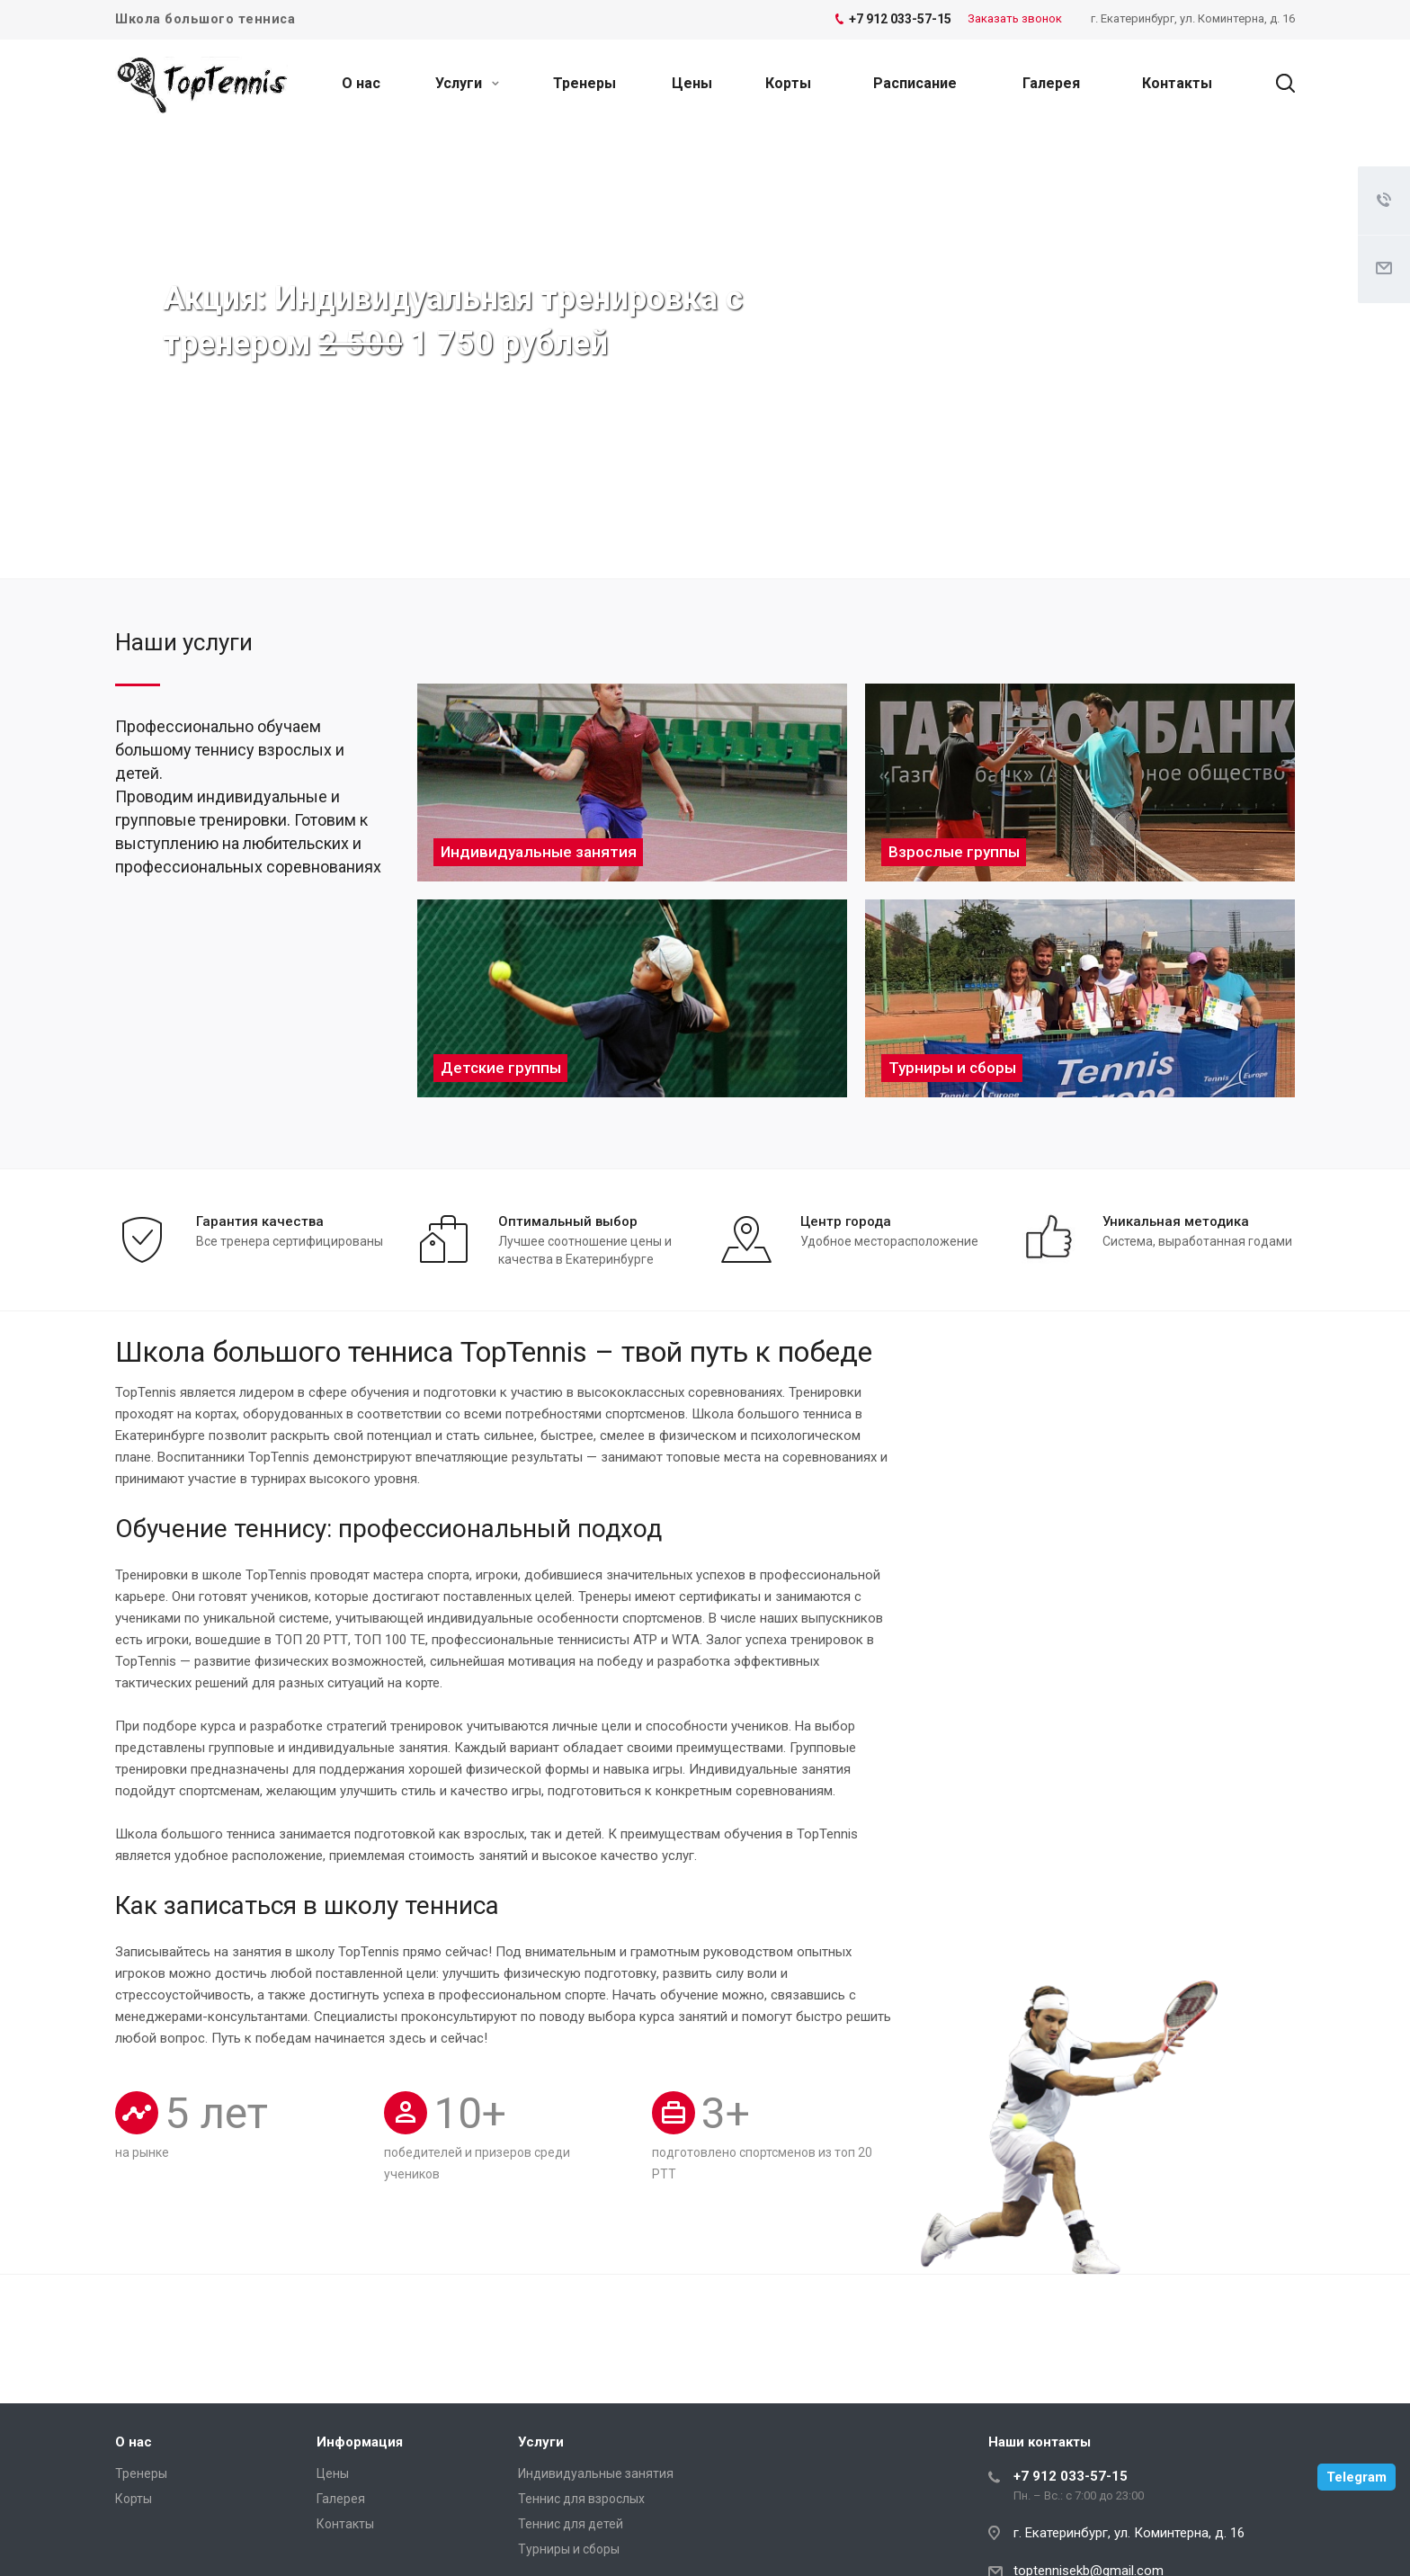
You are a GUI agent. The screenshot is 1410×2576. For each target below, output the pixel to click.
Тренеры (584, 83)
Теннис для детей (570, 2524)
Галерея (1051, 83)
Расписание (915, 83)
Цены (692, 83)
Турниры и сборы (569, 2549)
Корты (788, 83)
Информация (360, 2442)
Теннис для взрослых (581, 2498)
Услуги (467, 83)
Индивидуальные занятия (596, 2473)
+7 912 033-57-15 (1070, 2476)
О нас (361, 83)
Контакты (1177, 83)
